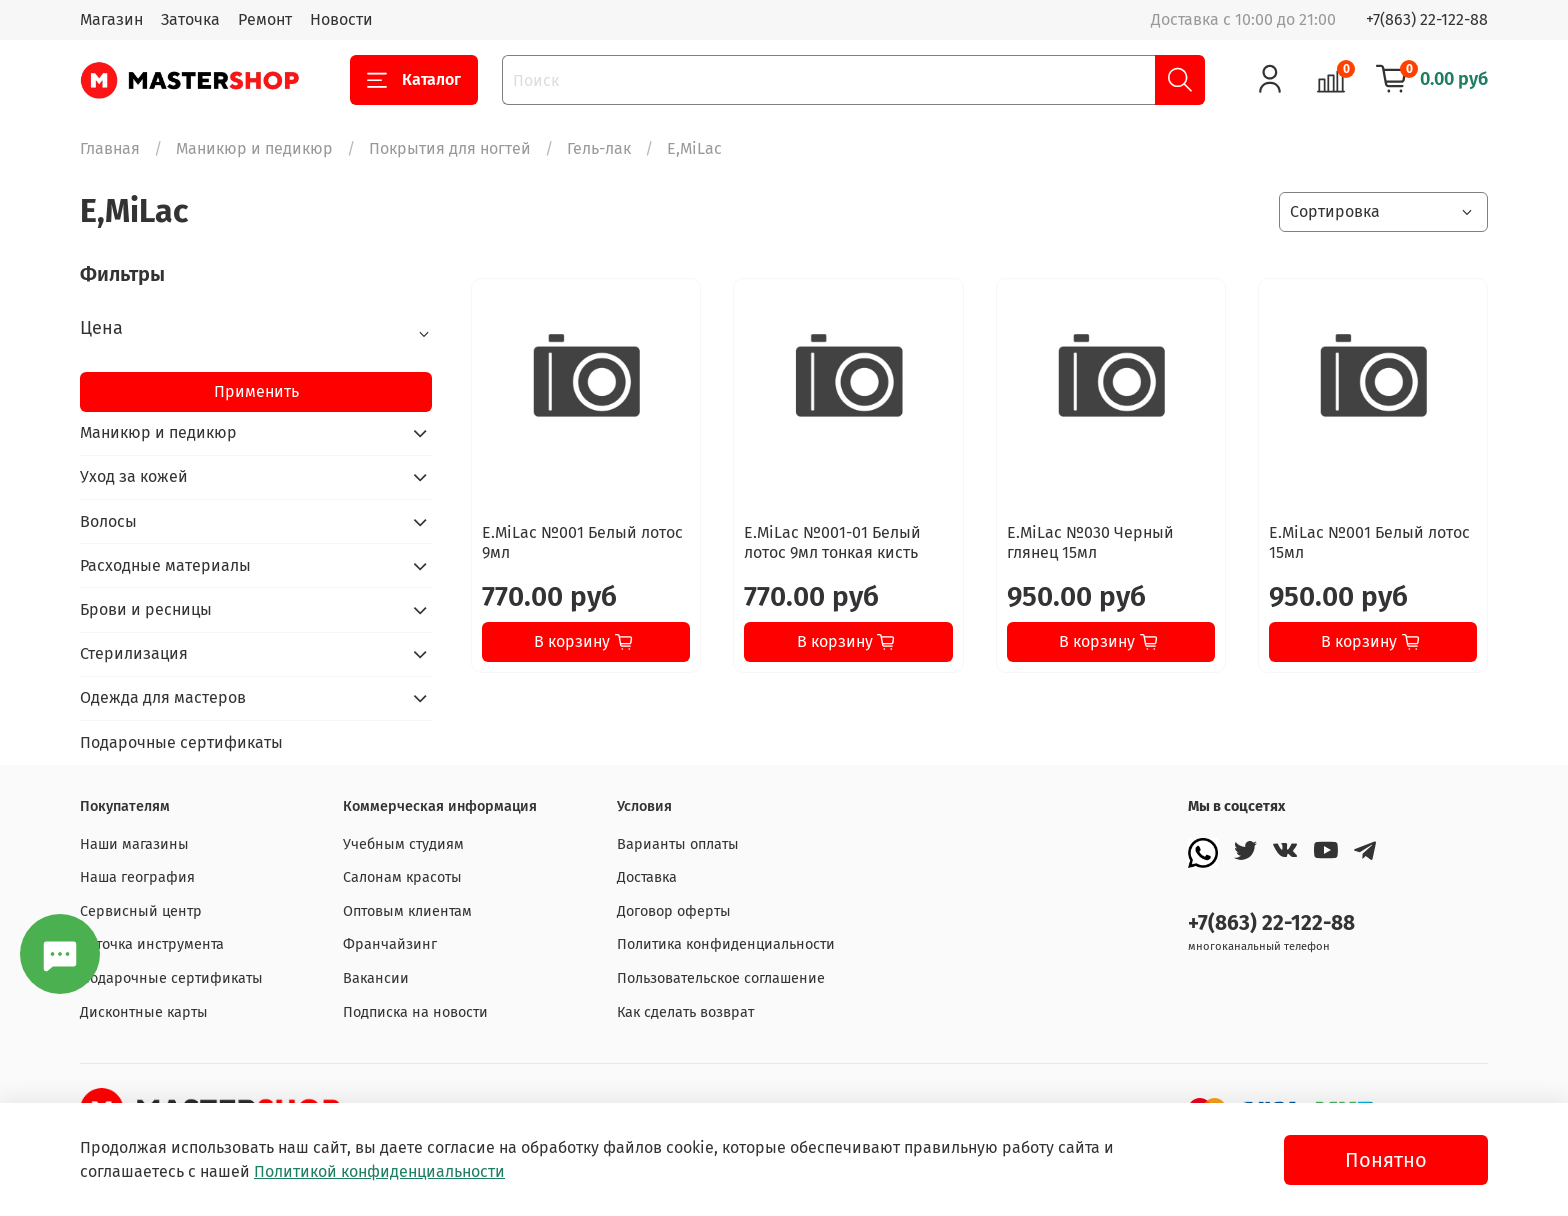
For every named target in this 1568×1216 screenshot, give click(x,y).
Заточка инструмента (152, 944)
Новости (341, 19)
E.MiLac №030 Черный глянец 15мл (1090, 542)
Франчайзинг (390, 944)
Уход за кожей (134, 476)
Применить (256, 391)
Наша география (137, 877)
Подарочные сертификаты (181, 742)
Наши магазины (134, 844)
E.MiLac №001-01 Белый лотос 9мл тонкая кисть (832, 542)
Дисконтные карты (144, 1012)
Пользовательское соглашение (721, 978)
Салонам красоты (402, 877)
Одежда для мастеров (163, 697)
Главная (110, 148)
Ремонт (265, 19)
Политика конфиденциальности (726, 944)
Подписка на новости (415, 1012)
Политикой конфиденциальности (379, 1171)
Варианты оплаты (678, 844)
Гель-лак (599, 148)
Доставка (647, 877)
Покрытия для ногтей (450, 148)
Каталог (414, 80)
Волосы (108, 521)
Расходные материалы (165, 565)
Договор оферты (674, 911)
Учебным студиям (403, 844)
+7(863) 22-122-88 (1427, 19)
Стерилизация (134, 653)
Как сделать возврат (685, 1012)
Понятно (1386, 1160)
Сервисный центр (141, 911)
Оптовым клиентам (407, 911)
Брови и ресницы (146, 609)
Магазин (111, 19)
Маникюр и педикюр (254, 148)
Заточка (190, 19)
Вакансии (376, 978)
